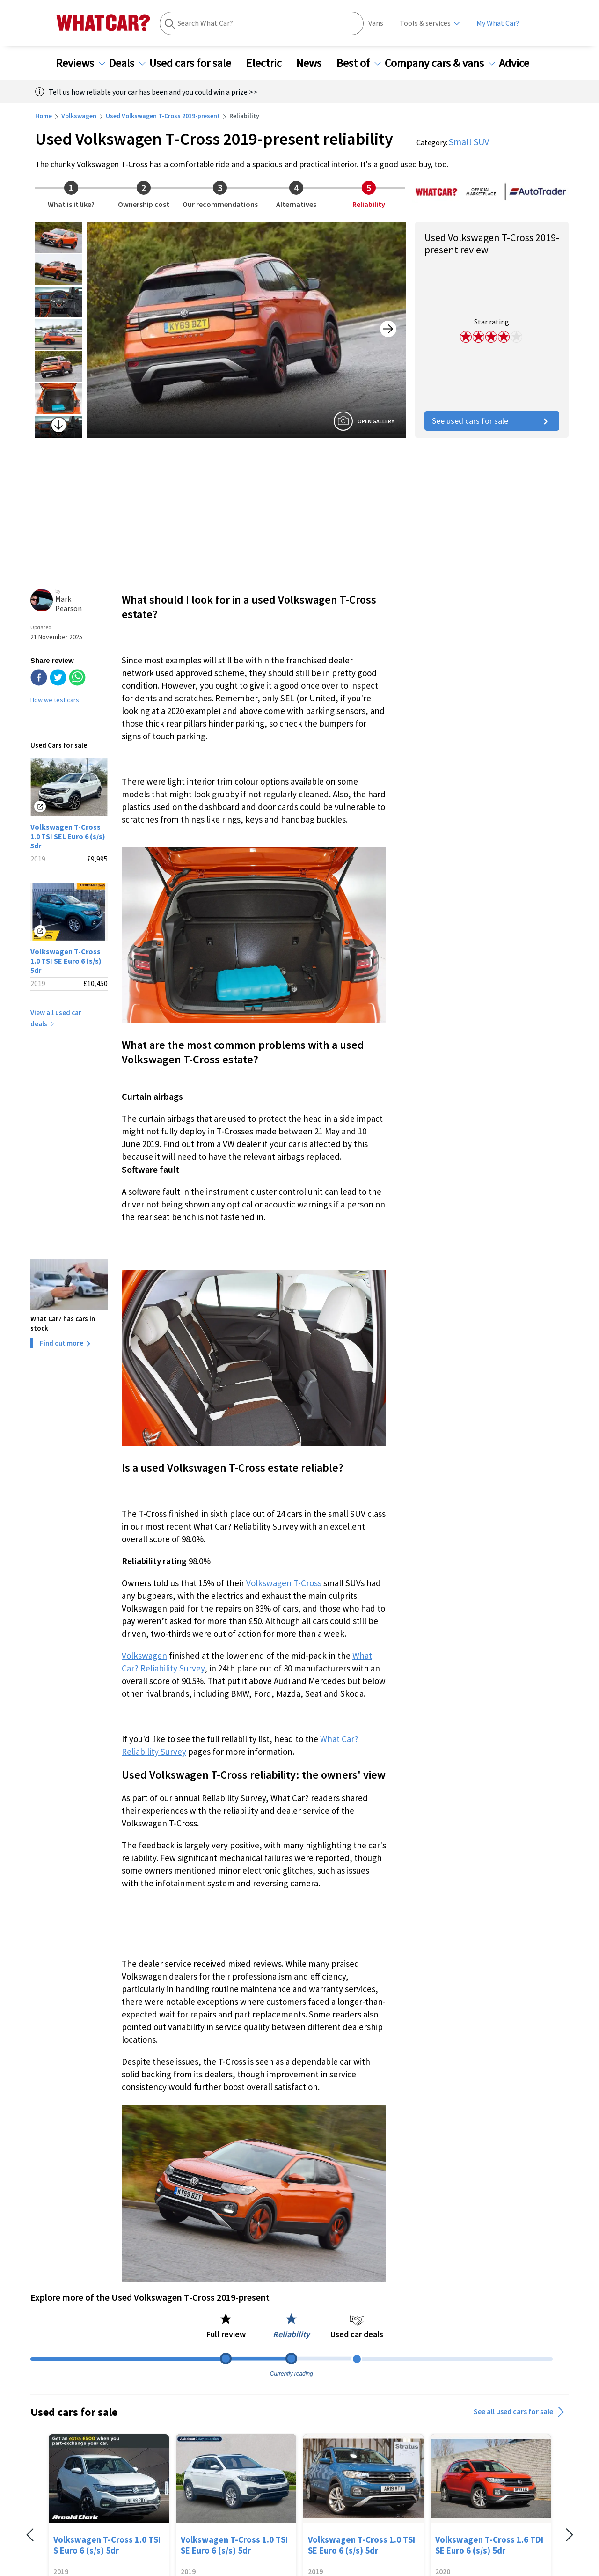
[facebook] (38, 678)
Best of (358, 63)
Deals (127, 63)
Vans (375, 23)
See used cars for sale (492, 420)
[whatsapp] (77, 678)
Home (43, 115)
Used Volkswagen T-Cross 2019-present (163, 115)
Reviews (80, 63)
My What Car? (497, 23)
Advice (520, 63)
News (314, 63)
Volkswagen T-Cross (283, 1583)
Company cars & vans (440, 63)
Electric (269, 63)
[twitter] (58, 678)
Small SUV (469, 141)
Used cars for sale (195, 63)
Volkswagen (78, 115)
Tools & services (425, 23)
